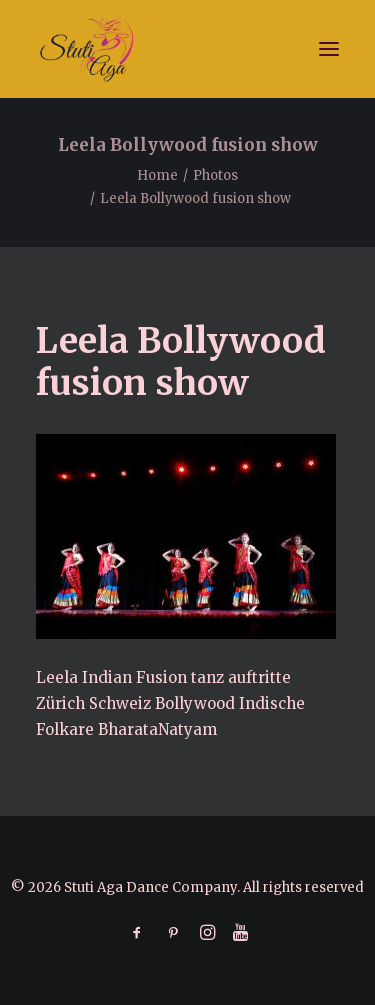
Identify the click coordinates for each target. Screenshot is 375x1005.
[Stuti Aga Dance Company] (187, 49)
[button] (329, 49)
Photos (215, 175)
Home (157, 175)
